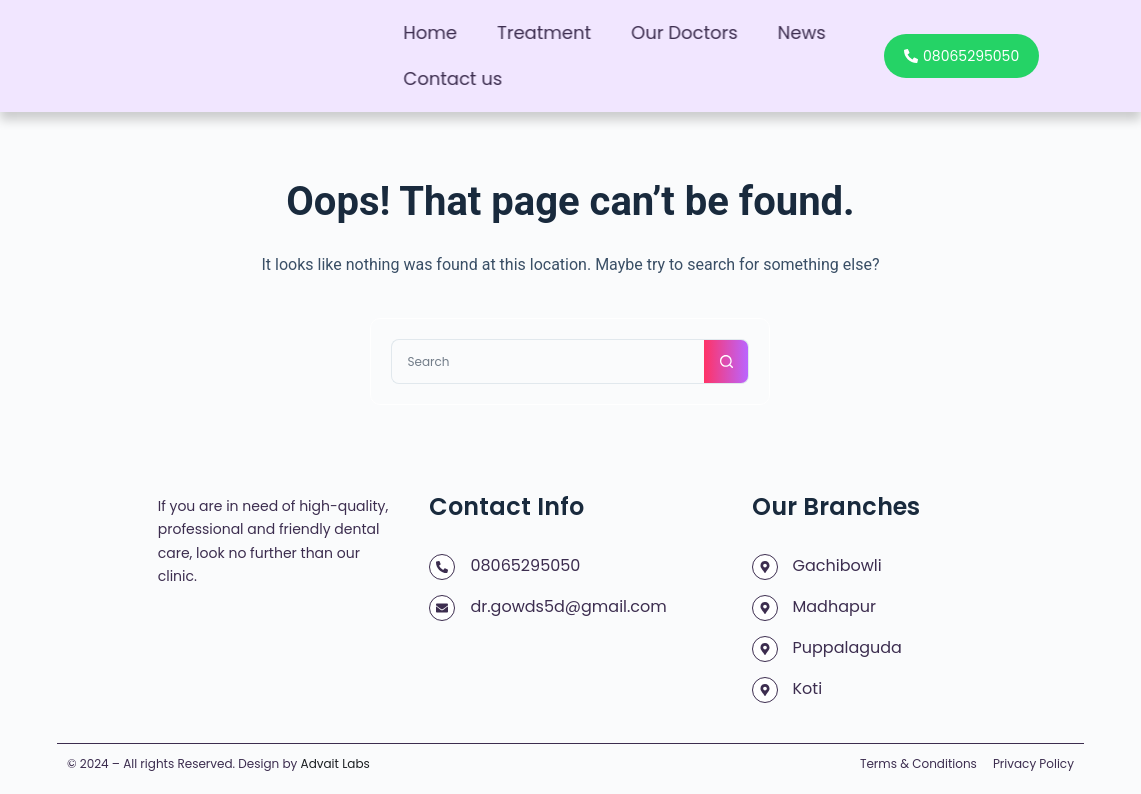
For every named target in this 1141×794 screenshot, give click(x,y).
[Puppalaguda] (765, 649)
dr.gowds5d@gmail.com (568, 606)
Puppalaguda (847, 647)
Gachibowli (837, 565)
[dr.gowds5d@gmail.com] (442, 608)
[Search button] (726, 361)
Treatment (544, 32)
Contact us (452, 78)
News (802, 32)
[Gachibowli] (765, 567)
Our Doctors (684, 32)
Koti (808, 688)
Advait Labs (335, 763)
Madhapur (835, 606)
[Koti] (765, 690)
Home (430, 32)
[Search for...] (547, 361)
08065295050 (525, 565)
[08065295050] (442, 567)
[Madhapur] (765, 608)
